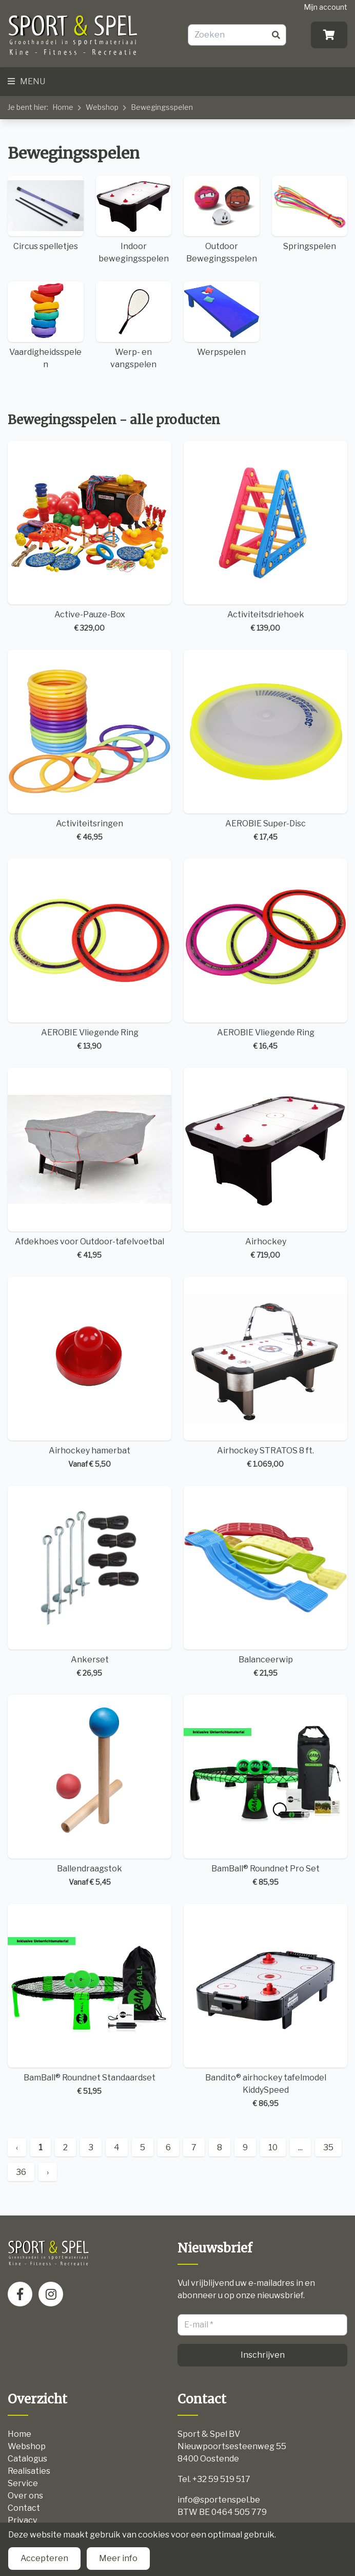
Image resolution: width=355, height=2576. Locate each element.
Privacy (22, 2520)
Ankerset (89, 1582)
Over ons (25, 2496)
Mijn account (325, 7)
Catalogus (27, 2459)
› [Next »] (48, 2172)
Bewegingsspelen (162, 107)
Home (62, 107)
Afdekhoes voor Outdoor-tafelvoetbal (89, 1164)
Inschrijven (263, 2355)
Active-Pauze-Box (89, 537)
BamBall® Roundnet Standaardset (89, 2000)
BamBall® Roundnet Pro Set (265, 1791)
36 (21, 2172)
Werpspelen (222, 319)
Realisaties (29, 2471)
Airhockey (265, 1164)
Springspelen (310, 213)
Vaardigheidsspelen (46, 325)
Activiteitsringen (89, 746)
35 (328, 2147)
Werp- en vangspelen (134, 325)
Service (23, 2483)
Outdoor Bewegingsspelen (222, 219)
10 (273, 2147)
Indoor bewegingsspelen (134, 219)
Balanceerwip (265, 1582)
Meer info (118, 2558)
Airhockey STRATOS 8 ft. (265, 1373)
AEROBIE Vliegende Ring (89, 955)
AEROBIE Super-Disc (265, 746)
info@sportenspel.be (218, 2500)
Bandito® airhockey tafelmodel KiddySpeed (265, 2006)
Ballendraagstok (89, 1791)
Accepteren (44, 2558)
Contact (24, 2508)
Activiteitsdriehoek (265, 537)
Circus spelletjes (46, 213)
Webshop (102, 107)
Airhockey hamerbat (89, 1373)
